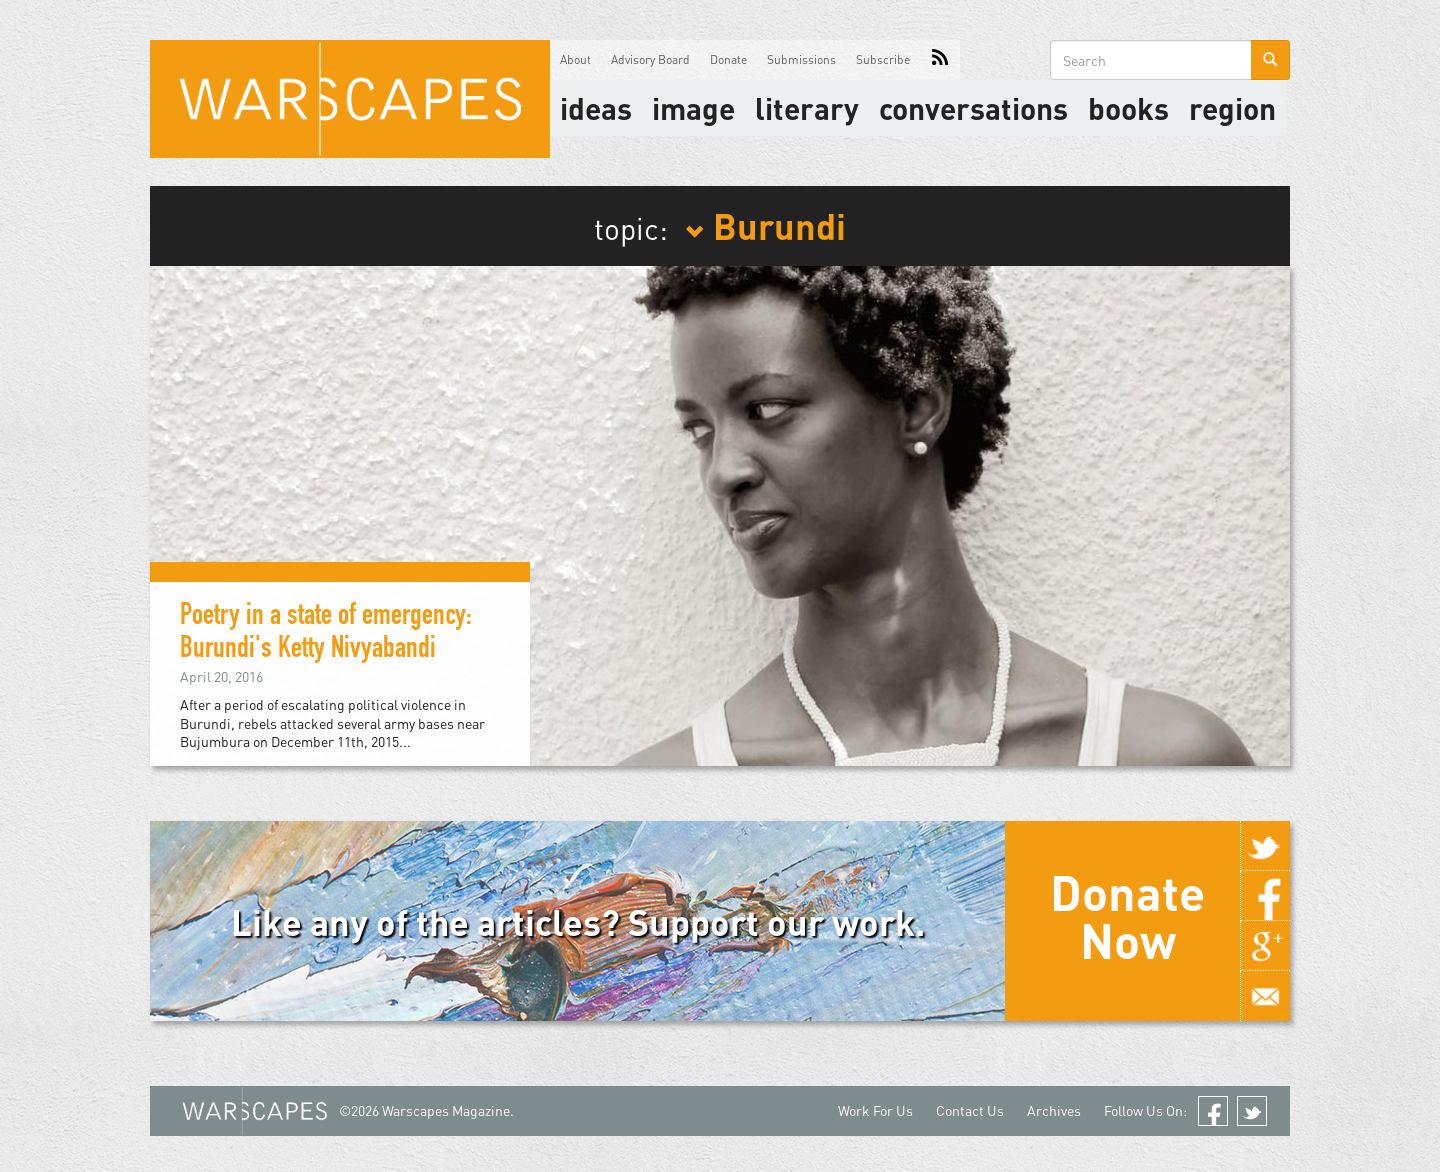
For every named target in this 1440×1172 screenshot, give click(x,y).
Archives (1054, 1110)
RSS (940, 60)
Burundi (765, 225)
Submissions (801, 59)
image (693, 108)
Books (1128, 108)
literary (807, 108)
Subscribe (883, 59)
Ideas (596, 108)
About (575, 59)
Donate (728, 59)
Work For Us (875, 1110)
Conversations (973, 108)
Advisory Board (650, 59)
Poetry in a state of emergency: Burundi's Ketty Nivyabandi (326, 634)
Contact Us (970, 1110)
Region (1232, 108)
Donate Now (1127, 916)
